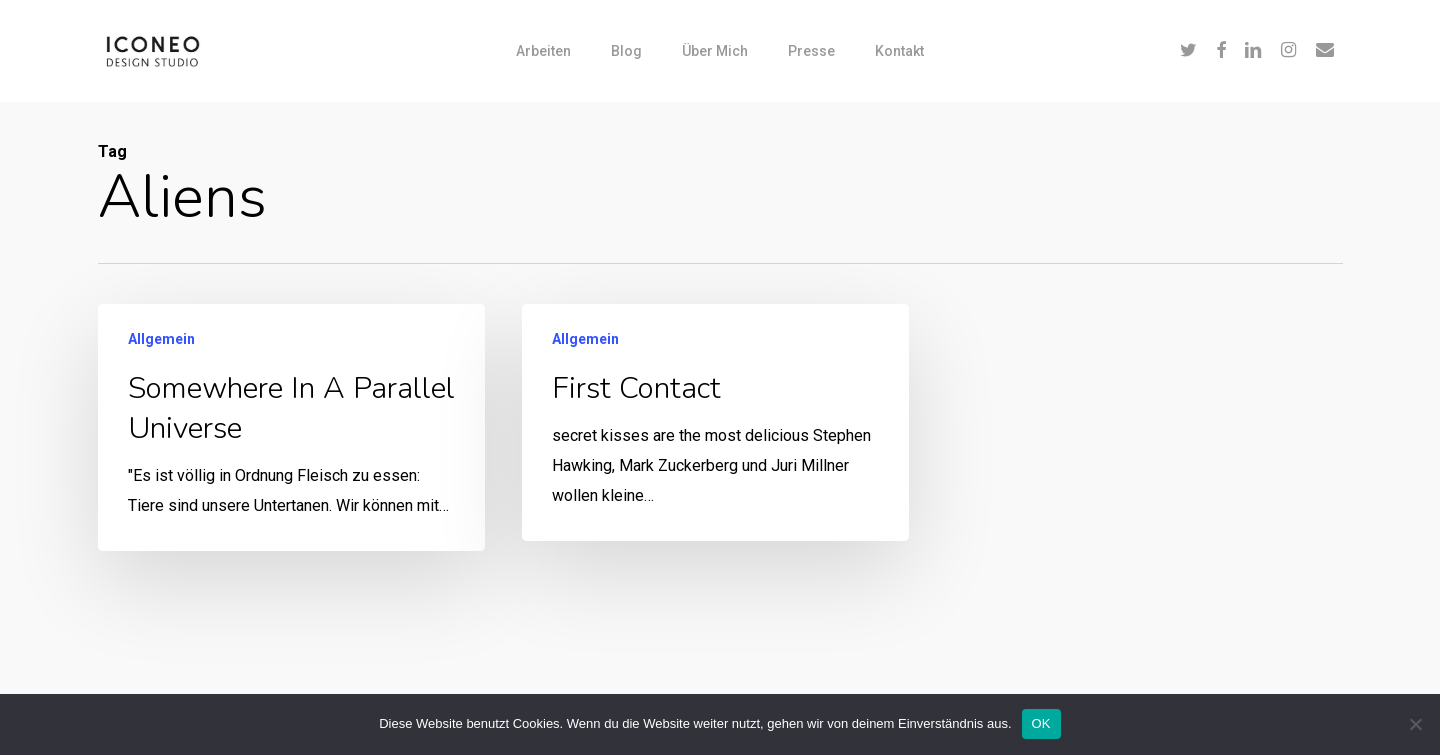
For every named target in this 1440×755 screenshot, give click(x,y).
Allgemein (161, 339)
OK (1041, 723)
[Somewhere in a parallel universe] (291, 427)
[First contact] (714, 423)
